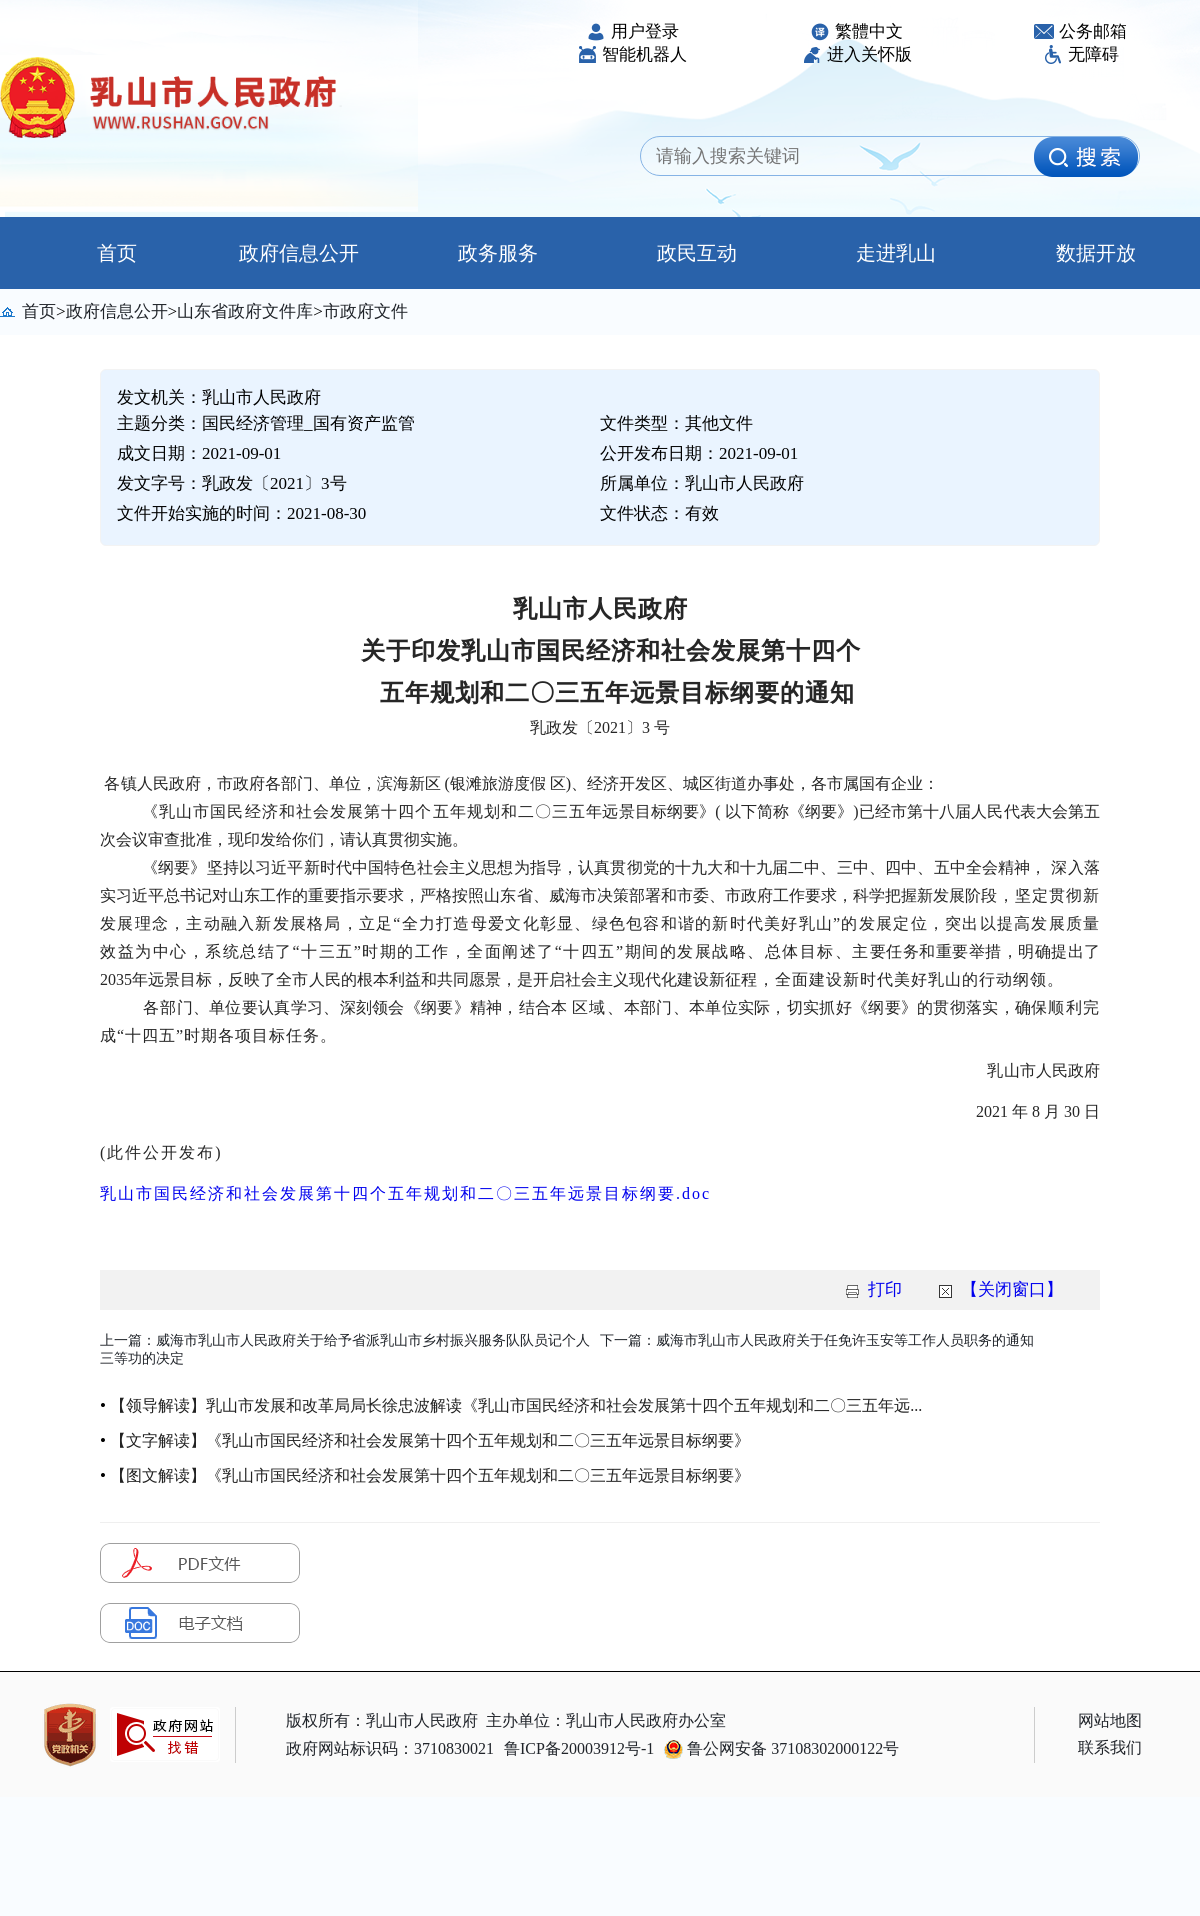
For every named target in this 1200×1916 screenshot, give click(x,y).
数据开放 (1096, 253)
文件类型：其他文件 (676, 423)
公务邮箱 (1080, 31)
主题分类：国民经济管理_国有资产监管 (266, 423)
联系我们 (1110, 1747)
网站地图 (1110, 1720)
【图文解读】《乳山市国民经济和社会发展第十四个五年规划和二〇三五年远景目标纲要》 (430, 1475)
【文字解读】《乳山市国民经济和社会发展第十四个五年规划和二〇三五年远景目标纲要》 (430, 1440)
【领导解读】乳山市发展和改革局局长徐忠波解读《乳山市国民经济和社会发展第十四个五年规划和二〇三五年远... (516, 1405)
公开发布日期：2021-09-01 (699, 453)
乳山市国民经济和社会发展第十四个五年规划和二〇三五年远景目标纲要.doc (405, 1193)
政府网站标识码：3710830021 (390, 1748)
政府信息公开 (299, 253)
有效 (702, 513)
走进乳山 (896, 253)
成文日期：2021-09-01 (199, 453)
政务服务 (498, 253)
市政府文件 (365, 311)
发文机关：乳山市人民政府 (219, 397)
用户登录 (632, 31)
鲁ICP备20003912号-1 (579, 1748)
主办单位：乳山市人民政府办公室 (606, 1720)
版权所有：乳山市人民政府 (382, 1720)
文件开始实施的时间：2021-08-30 (241, 513)
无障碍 (1081, 54)
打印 (885, 1289)
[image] (1086, 157)
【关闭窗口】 (1012, 1289)
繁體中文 (856, 31)
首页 (99, 253)
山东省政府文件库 (245, 311)
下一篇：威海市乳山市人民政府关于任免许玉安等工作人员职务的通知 (817, 1340)
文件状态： (659, 513)
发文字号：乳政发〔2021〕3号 (232, 483)
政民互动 (697, 253)
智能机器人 (632, 54)
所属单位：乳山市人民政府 (702, 483)
